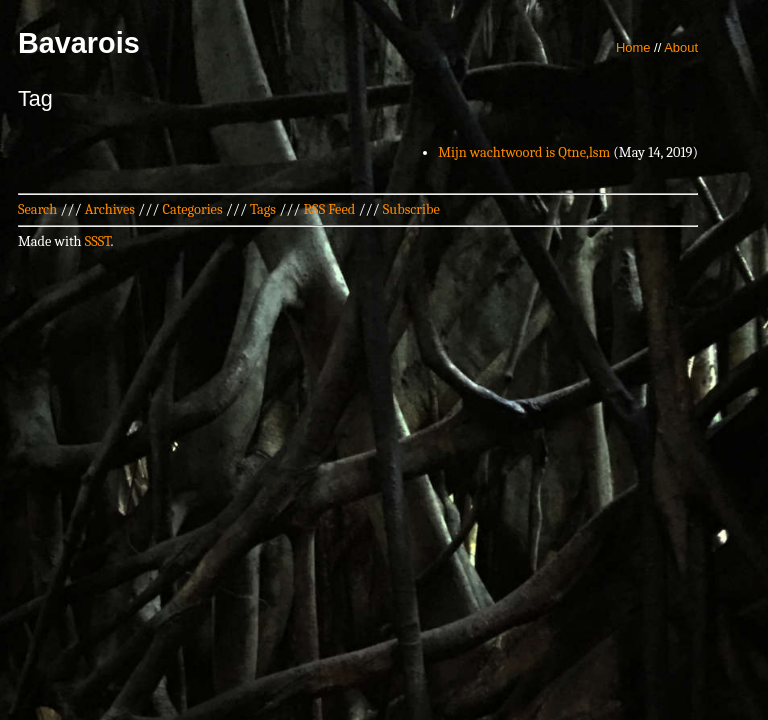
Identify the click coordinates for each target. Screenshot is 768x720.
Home (633, 47)
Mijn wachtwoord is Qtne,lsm (524, 152)
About (681, 47)
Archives (110, 209)
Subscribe (411, 209)
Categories (192, 209)
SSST (98, 241)
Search (37, 209)
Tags (263, 209)
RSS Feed (330, 209)
